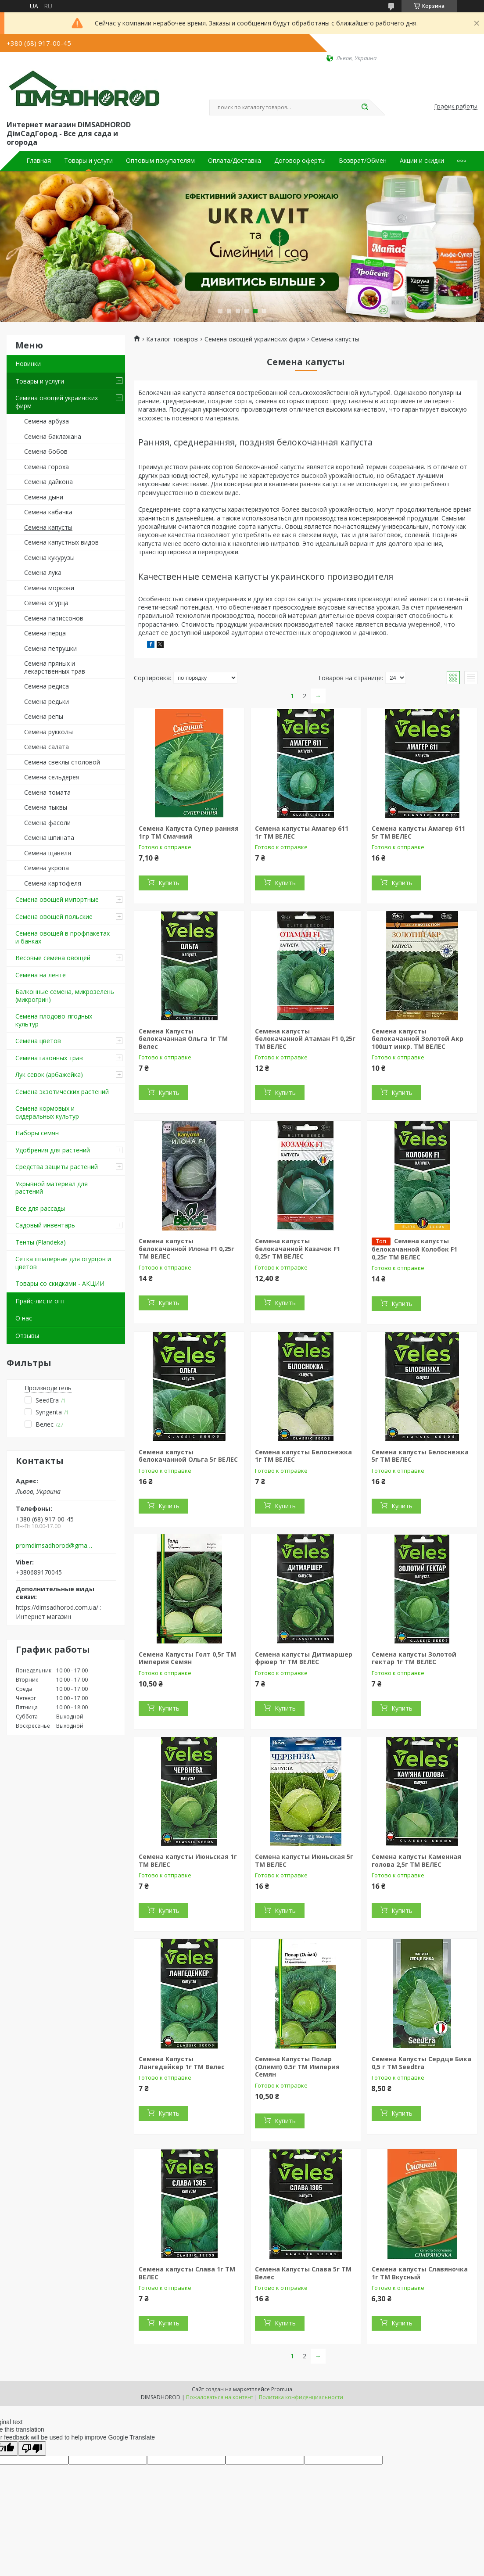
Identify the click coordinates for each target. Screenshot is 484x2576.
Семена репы (43, 716)
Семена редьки (46, 701)
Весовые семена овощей (52, 958)
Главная (38, 161)
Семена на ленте (40, 975)
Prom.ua (281, 2389)
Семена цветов (38, 1041)
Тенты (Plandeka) (40, 1242)
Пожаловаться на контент (219, 2397)
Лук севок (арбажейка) (49, 1074)
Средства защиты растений (56, 1166)
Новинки (28, 363)
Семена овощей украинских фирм (56, 402)
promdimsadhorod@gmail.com (54, 1546)
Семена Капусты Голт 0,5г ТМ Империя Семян (187, 1658)
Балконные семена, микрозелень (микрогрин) (64, 995)
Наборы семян (37, 1133)
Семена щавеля (47, 853)
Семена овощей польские (54, 916)
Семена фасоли (47, 822)
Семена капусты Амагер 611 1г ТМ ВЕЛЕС (301, 832)
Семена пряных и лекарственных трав (54, 667)
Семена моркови (49, 588)
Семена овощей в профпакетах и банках (62, 937)
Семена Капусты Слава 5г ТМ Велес (303, 2273)
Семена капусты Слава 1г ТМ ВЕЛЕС (187, 2273)
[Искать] (365, 107)
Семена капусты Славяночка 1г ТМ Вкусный (420, 2273)
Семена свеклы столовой (62, 762)
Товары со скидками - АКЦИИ (59, 1283)
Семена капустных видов (61, 542)
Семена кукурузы (49, 557)
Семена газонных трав (49, 1058)
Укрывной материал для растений (51, 1188)
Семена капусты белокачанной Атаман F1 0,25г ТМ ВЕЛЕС (305, 1039)
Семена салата (46, 747)
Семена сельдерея (51, 777)
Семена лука (42, 572)
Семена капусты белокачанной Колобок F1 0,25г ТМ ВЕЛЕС (414, 1249)
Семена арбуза (46, 421)
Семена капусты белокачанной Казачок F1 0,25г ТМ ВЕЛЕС (297, 1248)
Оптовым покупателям (160, 161)
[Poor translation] (32, 2448)
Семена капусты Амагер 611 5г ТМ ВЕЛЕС (418, 832)
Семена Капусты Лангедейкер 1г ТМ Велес (182, 2063)
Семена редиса (46, 686)
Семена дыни (43, 497)
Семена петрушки (50, 648)
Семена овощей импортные (57, 899)
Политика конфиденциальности (301, 2397)
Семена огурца (46, 603)
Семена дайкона (48, 481)
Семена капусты (48, 527)
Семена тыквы (45, 807)
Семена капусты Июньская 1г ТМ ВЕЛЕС (188, 1860)
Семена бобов (46, 451)
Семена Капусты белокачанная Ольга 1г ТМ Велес (183, 1039)
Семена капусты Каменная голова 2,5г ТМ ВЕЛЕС (416, 1860)
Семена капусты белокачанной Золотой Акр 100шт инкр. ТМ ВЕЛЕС (417, 1039)
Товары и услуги (88, 161)
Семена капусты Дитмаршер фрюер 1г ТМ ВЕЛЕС (303, 1658)
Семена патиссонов (53, 618)
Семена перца (45, 633)
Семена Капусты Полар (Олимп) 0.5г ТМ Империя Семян (297, 2066)
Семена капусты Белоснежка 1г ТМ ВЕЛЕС (303, 1456)
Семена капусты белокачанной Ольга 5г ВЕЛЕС (188, 1456)
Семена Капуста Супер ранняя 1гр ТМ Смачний (189, 832)
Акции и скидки (422, 161)
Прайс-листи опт (40, 1301)
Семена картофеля (52, 883)
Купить (168, 883)
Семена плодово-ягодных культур (53, 1020)
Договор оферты (300, 161)
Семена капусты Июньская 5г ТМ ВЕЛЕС (304, 1860)
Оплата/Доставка (234, 161)
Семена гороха (46, 467)
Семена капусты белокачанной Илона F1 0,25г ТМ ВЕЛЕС (186, 1248)
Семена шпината (49, 837)
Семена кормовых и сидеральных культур (47, 1112)
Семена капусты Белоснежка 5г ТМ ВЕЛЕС (420, 1456)
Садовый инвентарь (45, 1225)
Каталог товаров (172, 339)
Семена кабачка (48, 512)
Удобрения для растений (52, 1150)
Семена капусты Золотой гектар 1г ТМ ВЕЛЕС (414, 1658)
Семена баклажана (52, 436)
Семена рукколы (48, 732)
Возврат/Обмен (363, 161)
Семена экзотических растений (62, 1091)
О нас (23, 1318)
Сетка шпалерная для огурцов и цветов (63, 1263)
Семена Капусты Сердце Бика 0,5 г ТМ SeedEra (421, 2063)
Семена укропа (46, 868)
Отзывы (27, 1335)
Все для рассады (40, 1208)
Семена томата (47, 792)
